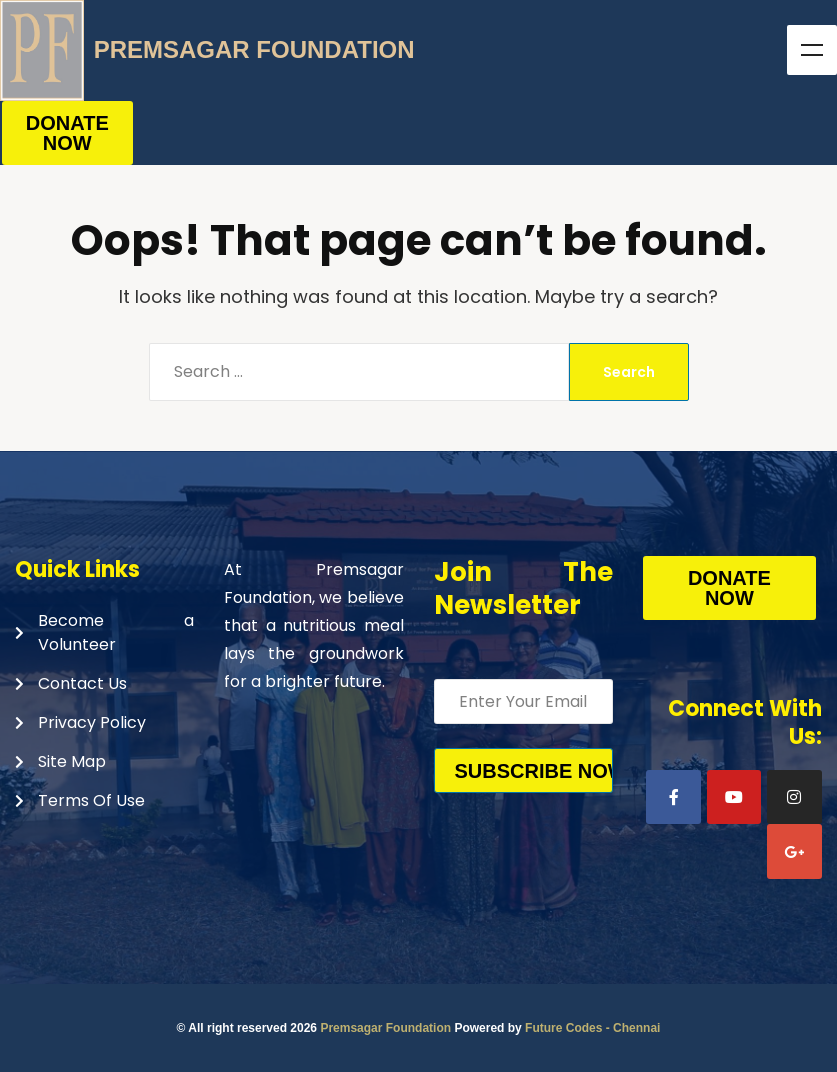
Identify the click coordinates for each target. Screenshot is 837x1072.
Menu (812, 50)
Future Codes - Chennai (592, 1028)
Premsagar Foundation (385, 1028)
